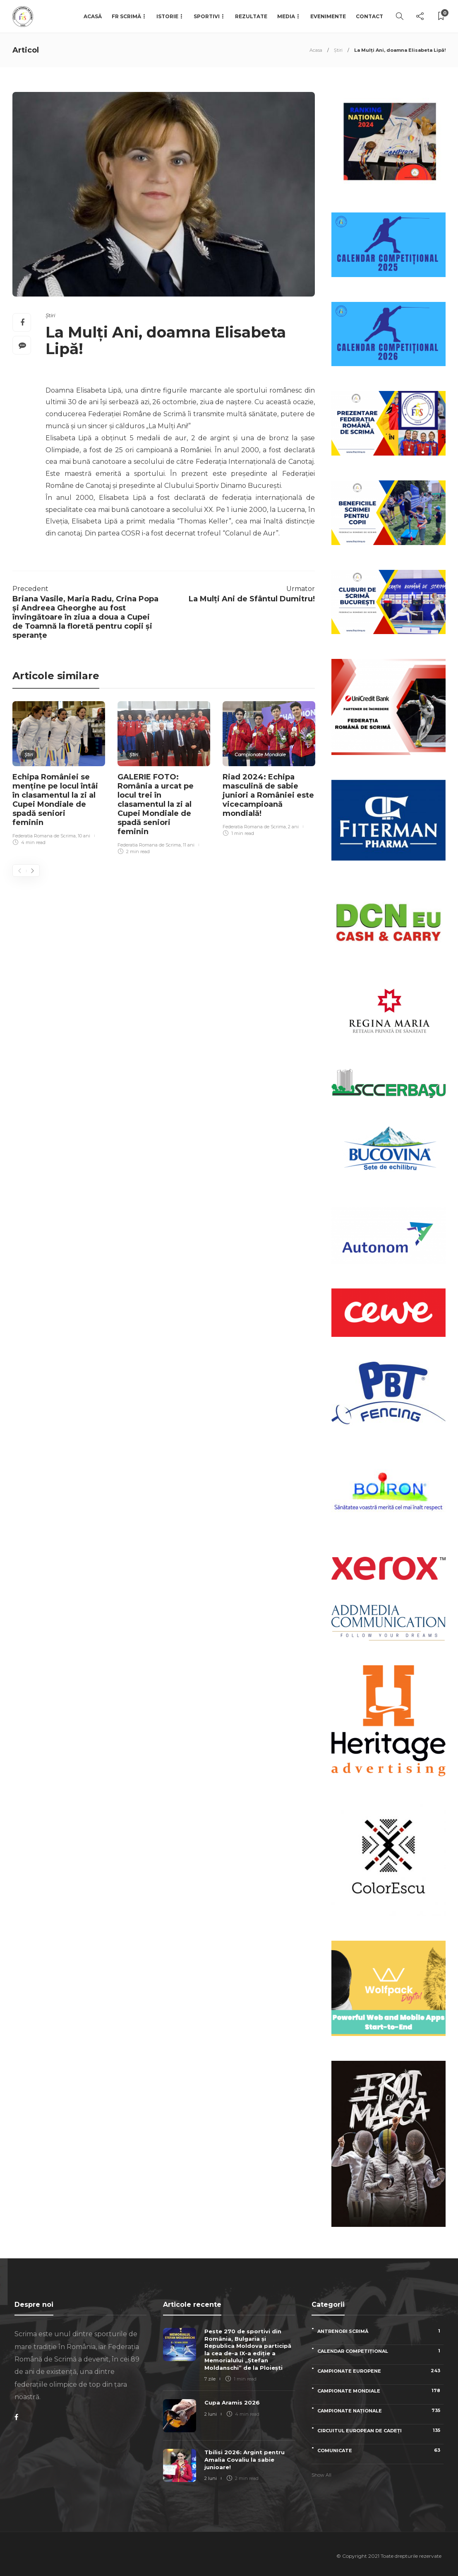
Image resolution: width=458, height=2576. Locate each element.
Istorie (167, 16)
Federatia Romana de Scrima (44, 836)
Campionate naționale (380, 2410)
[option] (58, 774)
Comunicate (380, 2450)
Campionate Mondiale (260, 754)
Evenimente (328, 16)
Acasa (315, 50)
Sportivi (207, 16)
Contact (369, 16)
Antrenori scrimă (380, 2331)
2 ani (293, 827)
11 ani (188, 845)
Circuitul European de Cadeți (380, 2430)
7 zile (210, 2379)
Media (286, 16)
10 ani (84, 836)
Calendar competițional (380, 2351)
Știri (338, 50)
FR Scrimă (126, 16)
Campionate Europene (380, 2371)
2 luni (210, 2414)
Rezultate (251, 16)
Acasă (93, 16)
